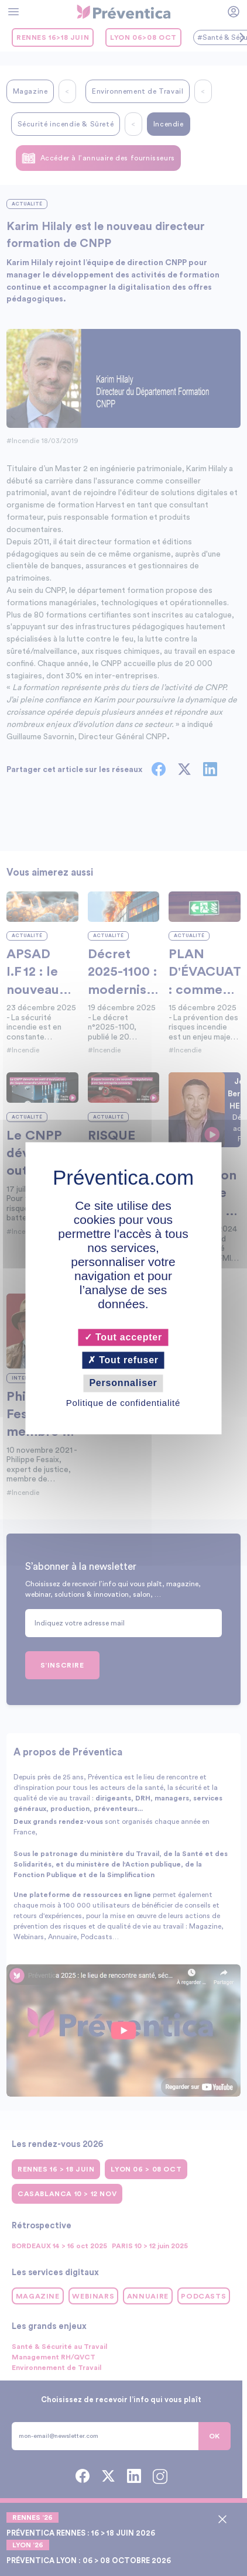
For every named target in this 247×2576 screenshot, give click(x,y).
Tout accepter (123, 1337)
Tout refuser (123, 1361)
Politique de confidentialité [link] (123, 1403)
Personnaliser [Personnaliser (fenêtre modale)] (123, 1383)
